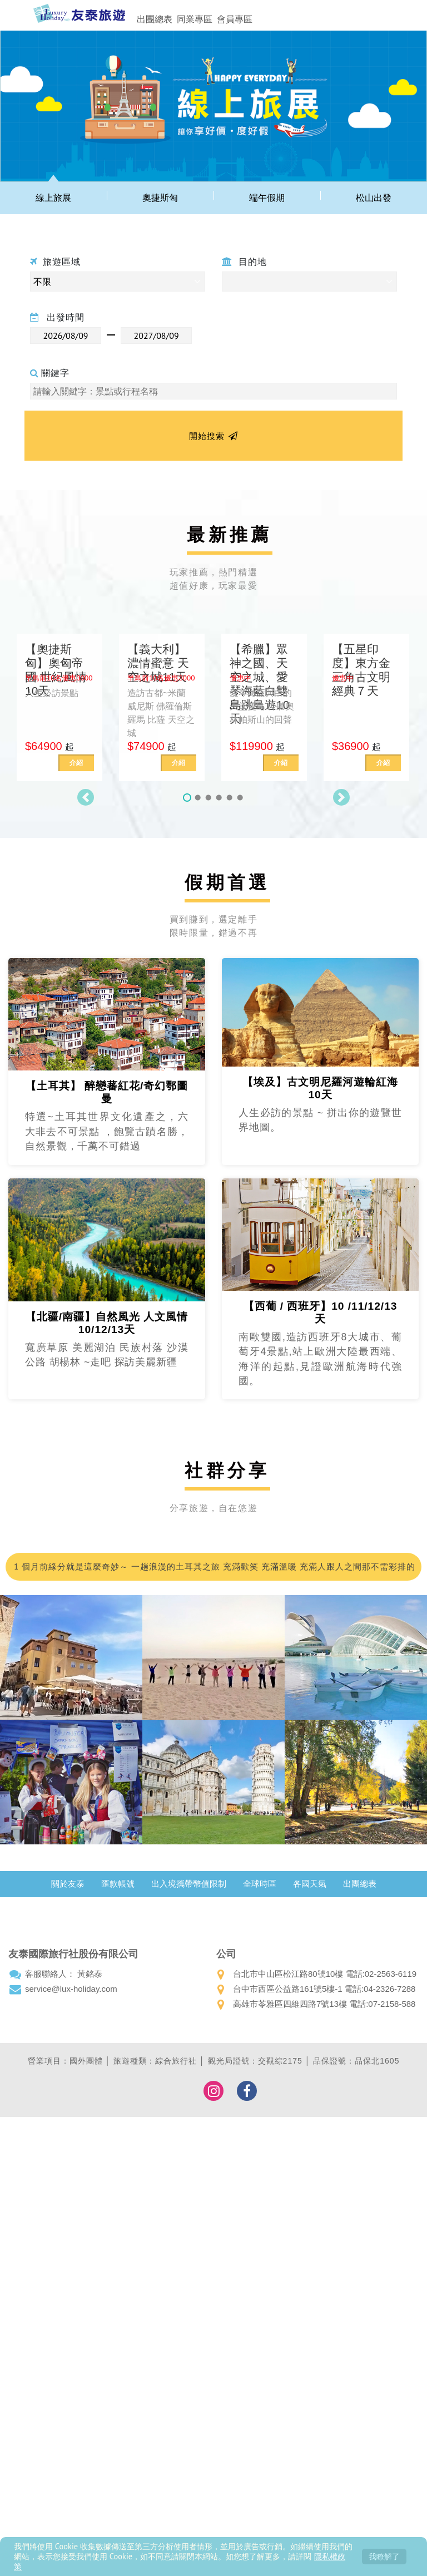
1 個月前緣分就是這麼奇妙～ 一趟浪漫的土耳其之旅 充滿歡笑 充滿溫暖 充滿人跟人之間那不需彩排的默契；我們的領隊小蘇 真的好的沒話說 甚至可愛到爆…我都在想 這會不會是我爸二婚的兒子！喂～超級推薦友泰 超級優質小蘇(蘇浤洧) (213, 1571)
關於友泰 (68, 1883)
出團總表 (154, 19)
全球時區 (259, 1883)
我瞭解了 (384, 2556)
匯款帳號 (118, 1883)
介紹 (76, 763)
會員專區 (234, 19)
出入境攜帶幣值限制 (188, 1883)
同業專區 (194, 19)
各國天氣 (309, 1883)
